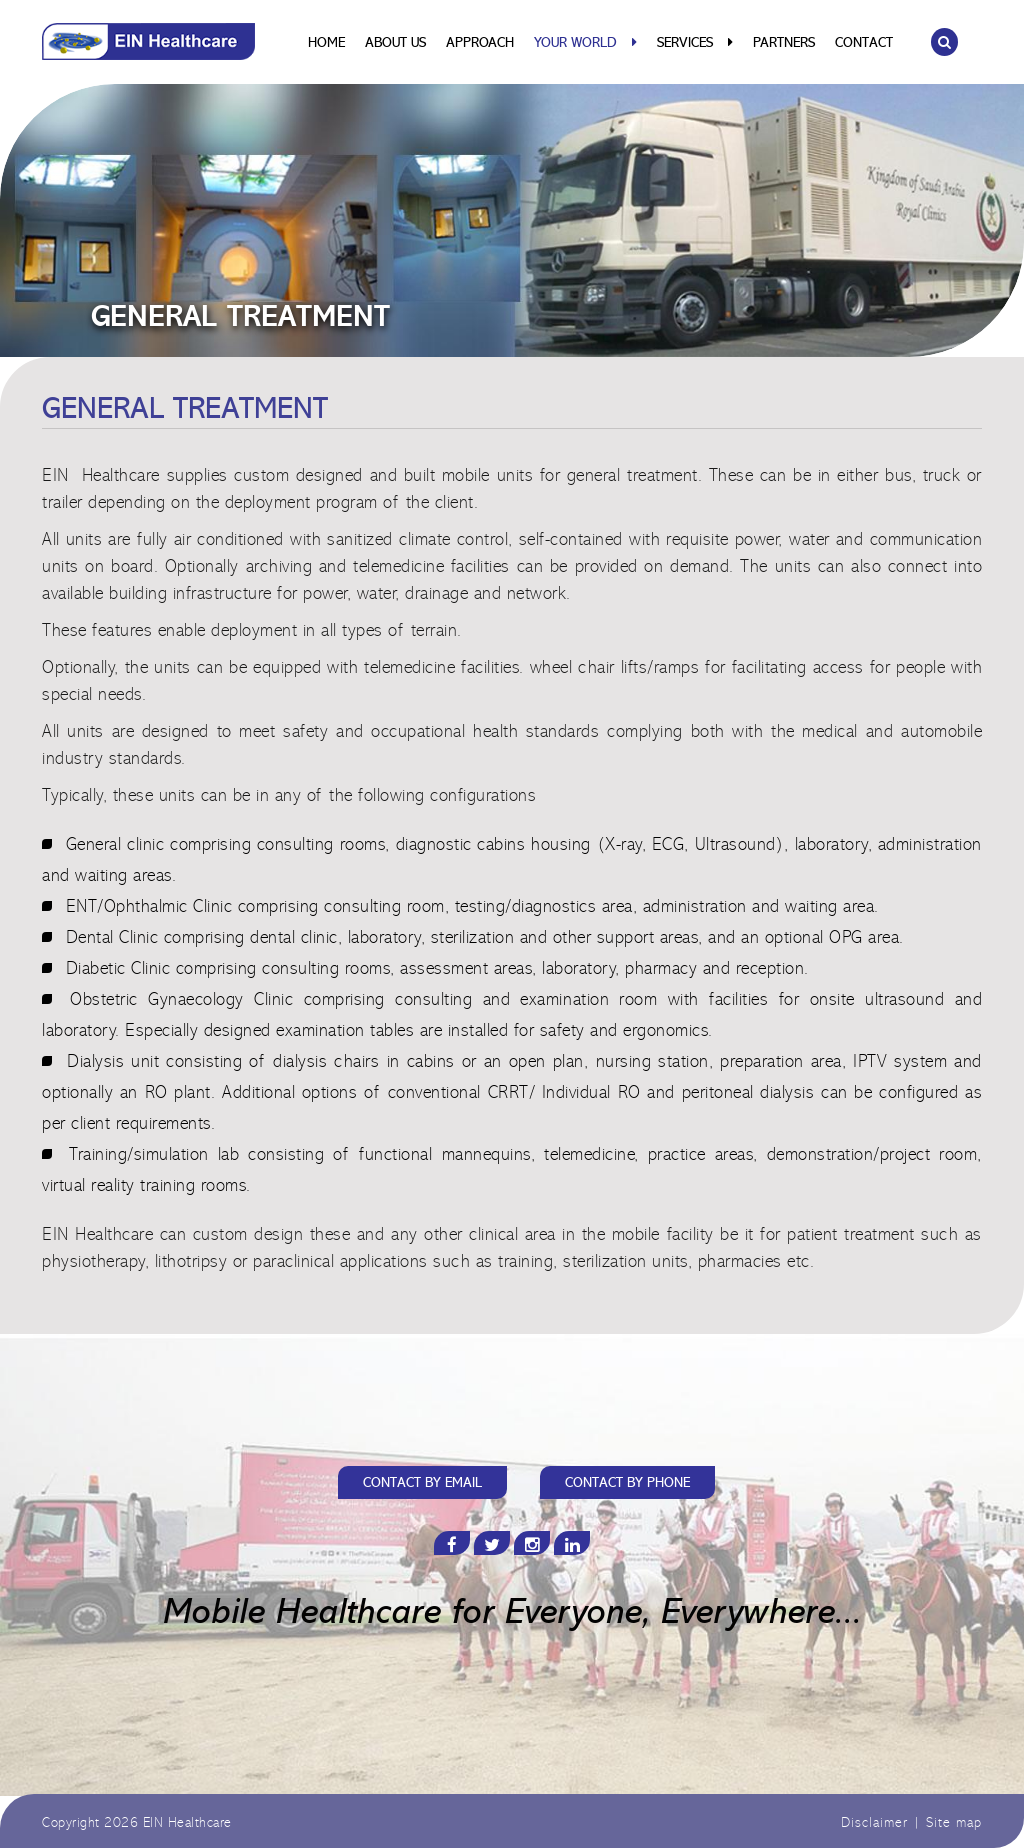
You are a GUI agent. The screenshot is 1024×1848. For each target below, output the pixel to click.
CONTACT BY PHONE (627, 1484)
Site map (954, 1824)
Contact (864, 44)
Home (326, 44)
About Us (395, 44)
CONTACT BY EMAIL (422, 1484)
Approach (480, 44)
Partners (784, 44)
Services (695, 43)
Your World (585, 43)
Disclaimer (874, 1824)
